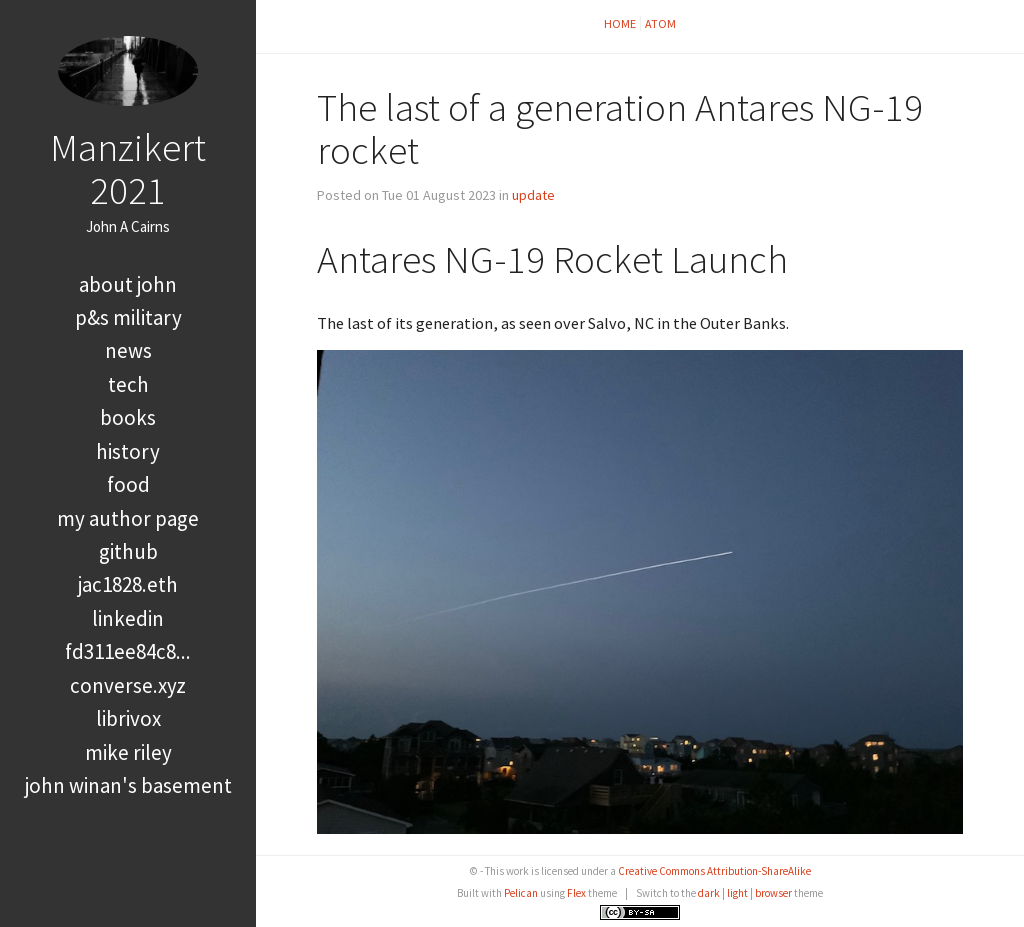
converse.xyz (128, 685)
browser (773, 893)
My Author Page (128, 518)
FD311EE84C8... (128, 651)
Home (620, 23)
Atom (660, 23)
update (533, 195)
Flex (576, 893)
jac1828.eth (128, 584)
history (128, 451)
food (128, 484)
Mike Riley (128, 752)
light (737, 893)
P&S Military (128, 317)
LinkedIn (128, 618)
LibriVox (128, 718)
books (128, 417)
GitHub (128, 551)
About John (128, 284)
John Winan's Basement (128, 785)
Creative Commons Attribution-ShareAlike (714, 871)
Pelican (521, 893)
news (128, 350)
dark (709, 893)
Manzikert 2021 (128, 168)
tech (128, 384)
